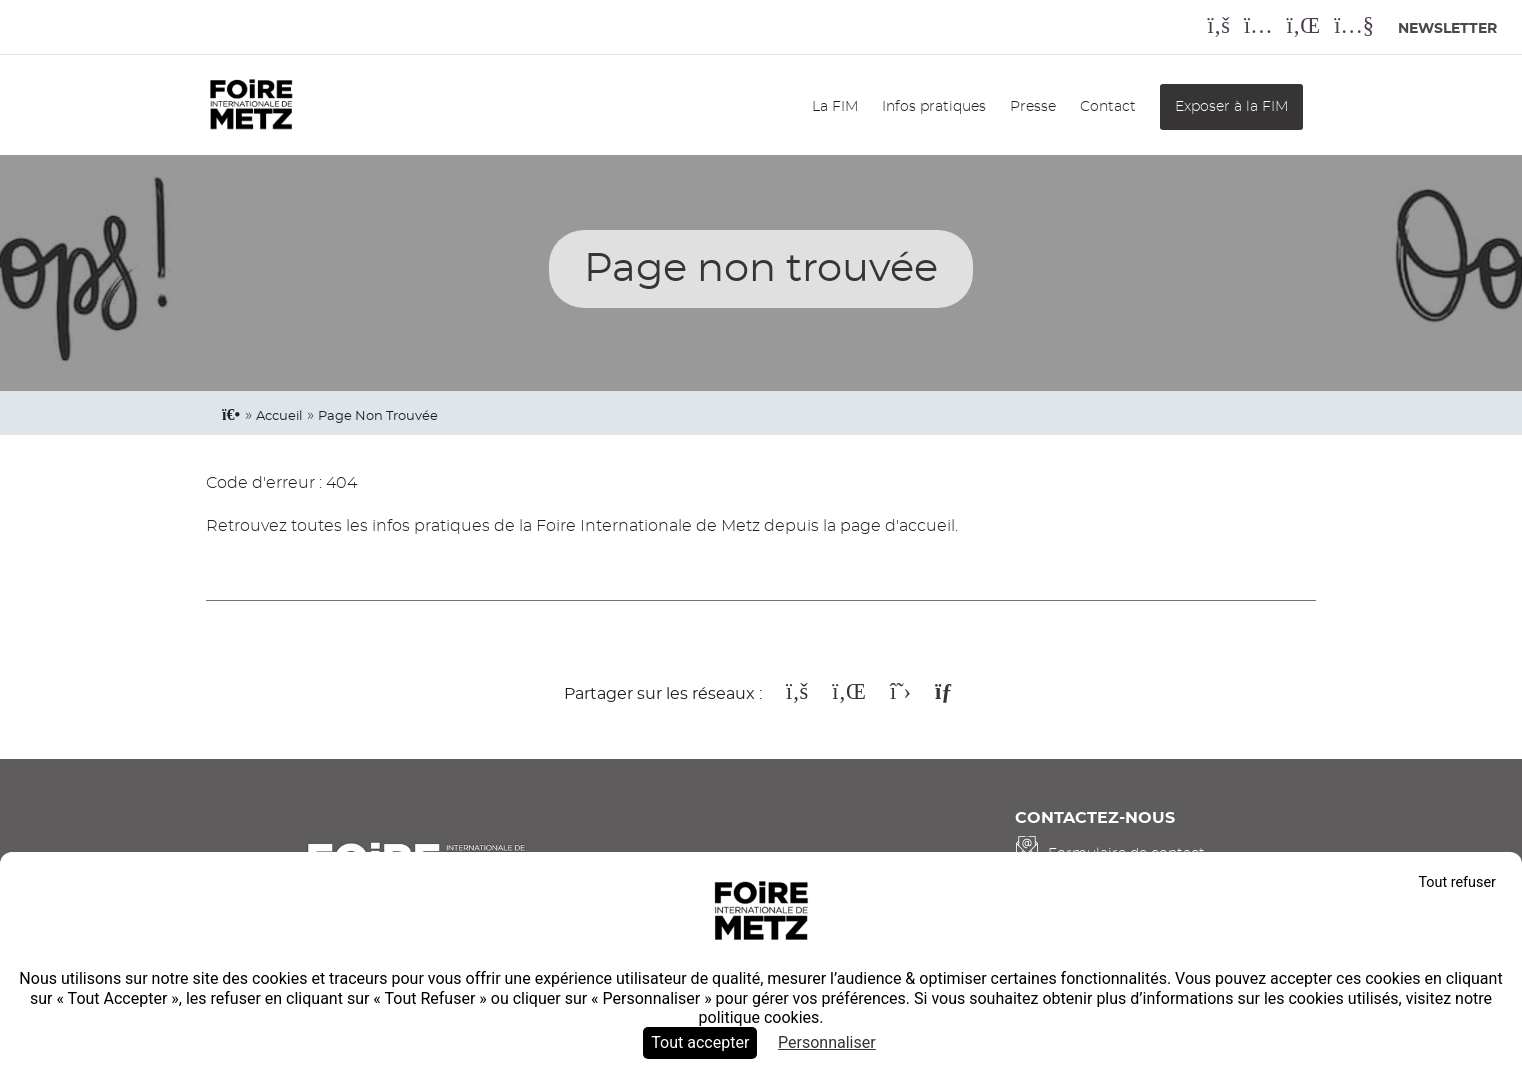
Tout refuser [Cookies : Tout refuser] (1457, 882)
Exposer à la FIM (1231, 106)
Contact (1108, 106)
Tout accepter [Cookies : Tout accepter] (700, 1042)
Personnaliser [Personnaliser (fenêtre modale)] (827, 1042)
